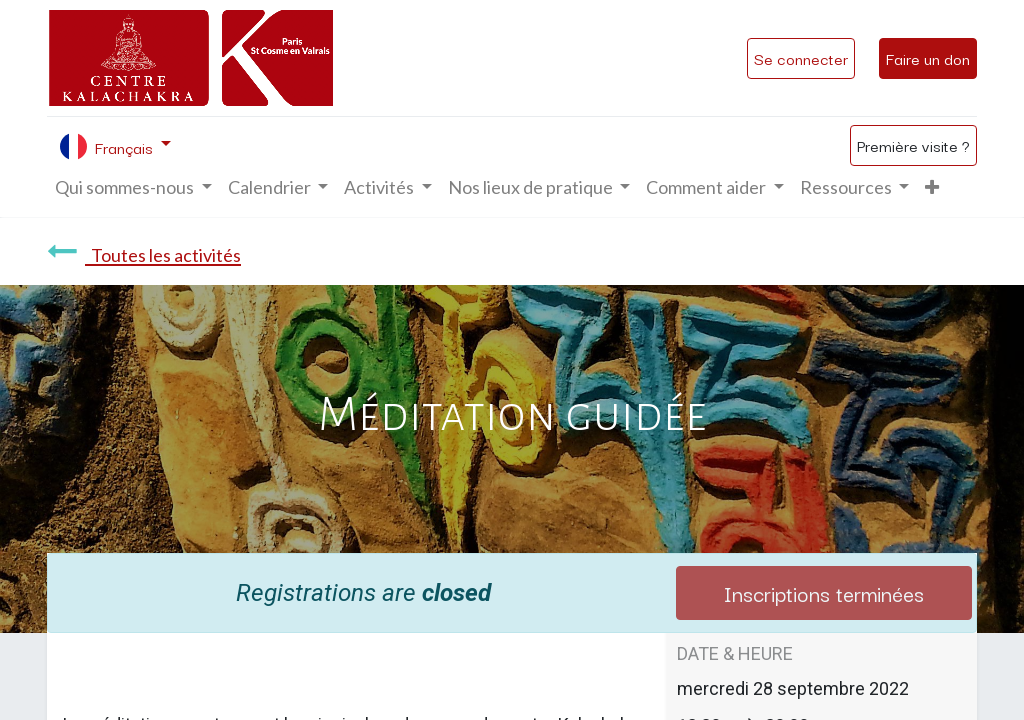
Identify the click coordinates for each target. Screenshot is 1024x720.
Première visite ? (913, 145)
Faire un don (928, 58)
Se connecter (801, 58)
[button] (932, 187)
